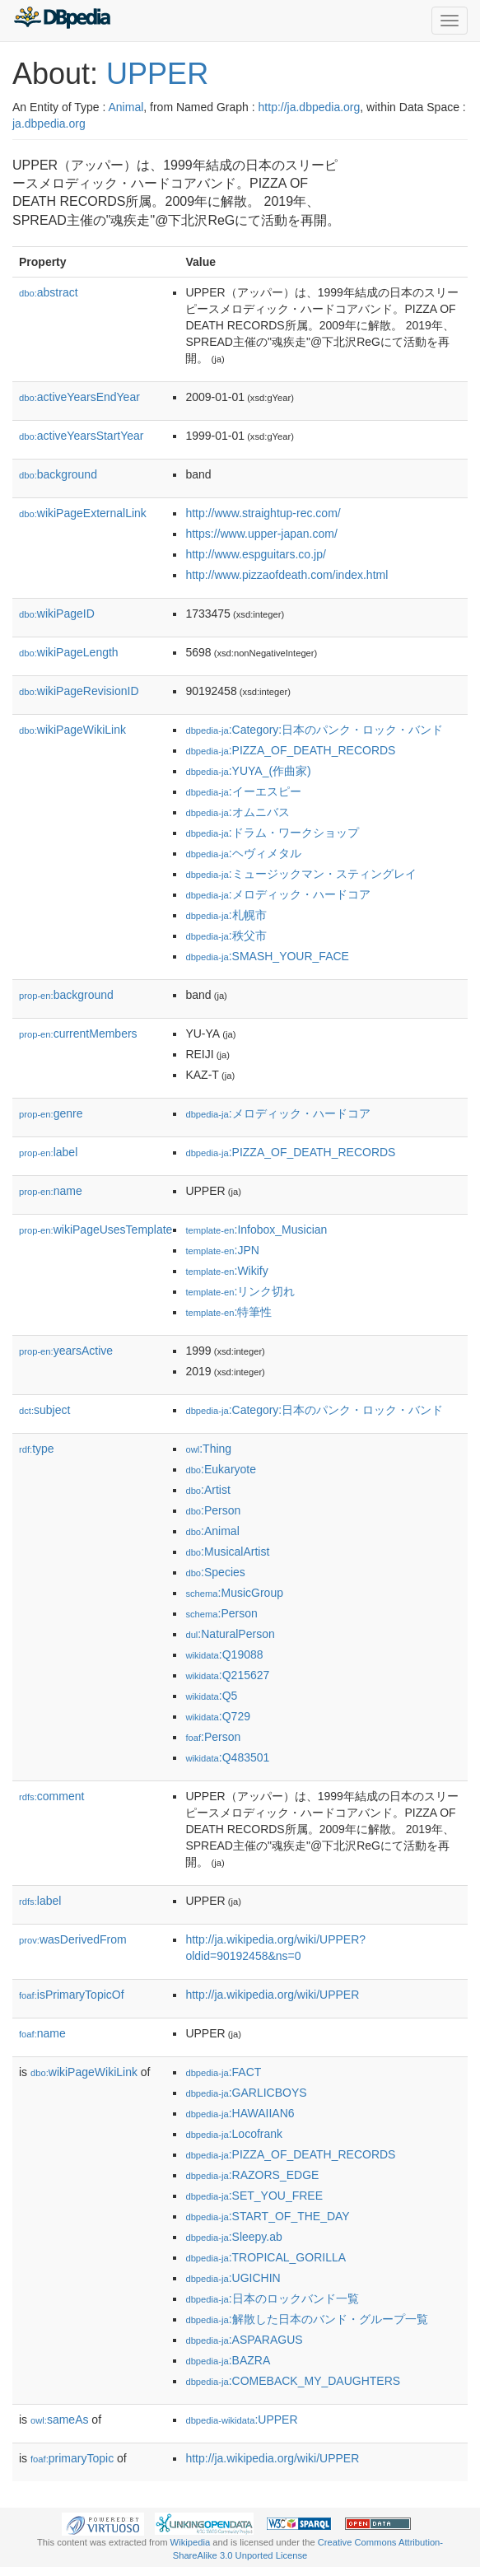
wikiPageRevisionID (79, 691)
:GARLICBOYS (245, 2092)
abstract (48, 292)
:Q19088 (224, 1654)
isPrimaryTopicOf (71, 1994)
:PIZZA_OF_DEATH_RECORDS (290, 750)
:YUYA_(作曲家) (247, 770)
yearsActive (66, 1350)
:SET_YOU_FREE (254, 2195)
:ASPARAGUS (243, 2339)
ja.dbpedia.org (49, 123)
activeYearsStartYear (81, 435)
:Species (215, 1572)
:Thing (208, 1448)
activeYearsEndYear (79, 397)
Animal (125, 107)
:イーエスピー (243, 791)
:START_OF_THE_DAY (267, 2216)
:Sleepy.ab (233, 2236)
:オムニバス (237, 812)
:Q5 (211, 1695)
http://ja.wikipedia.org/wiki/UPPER (272, 1994)
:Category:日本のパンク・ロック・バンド (314, 729)
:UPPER (241, 2419)
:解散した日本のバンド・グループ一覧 (306, 2319)
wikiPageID (57, 613)
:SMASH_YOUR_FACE (267, 956)
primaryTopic (72, 2458)
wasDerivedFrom (73, 1939)
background (58, 474)
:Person (212, 1510)
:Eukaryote (220, 1469)
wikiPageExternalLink (83, 513)
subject (44, 1409)
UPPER (157, 74)
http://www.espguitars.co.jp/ (255, 554)
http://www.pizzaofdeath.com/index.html (286, 574)
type (36, 1448)
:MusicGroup (234, 1592)
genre (50, 1113)
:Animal (212, 1531)
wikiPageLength (69, 652)
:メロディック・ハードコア (277, 894)
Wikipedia (190, 2542)
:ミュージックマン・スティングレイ (300, 873)
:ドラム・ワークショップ (271, 832)
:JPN (222, 1250)
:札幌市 (225, 915)
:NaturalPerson (229, 1633)
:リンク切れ (240, 1291)
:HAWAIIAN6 (239, 2113)
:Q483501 (227, 1757)
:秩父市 (225, 935)
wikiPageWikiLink (72, 729)
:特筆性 (228, 1311)
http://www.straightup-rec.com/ (262, 513)
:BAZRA (227, 2360)
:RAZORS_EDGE (252, 2175)
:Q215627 (227, 1675)
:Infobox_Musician (256, 1229)
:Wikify (226, 1270)
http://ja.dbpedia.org (310, 107)
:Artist (207, 1489)
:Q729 (217, 1716)
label (48, 1152)
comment (51, 1796)
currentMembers (78, 1033)
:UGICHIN (232, 2277)
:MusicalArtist (227, 1551)
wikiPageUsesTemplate (95, 1229)
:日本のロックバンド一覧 (271, 2298)
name (50, 1190)
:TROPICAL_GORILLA (265, 2257)
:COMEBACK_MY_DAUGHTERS (292, 2380)
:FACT (223, 2072)
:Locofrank (233, 2133)
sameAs (59, 2419)
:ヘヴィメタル (243, 853)
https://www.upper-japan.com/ (261, 533)
